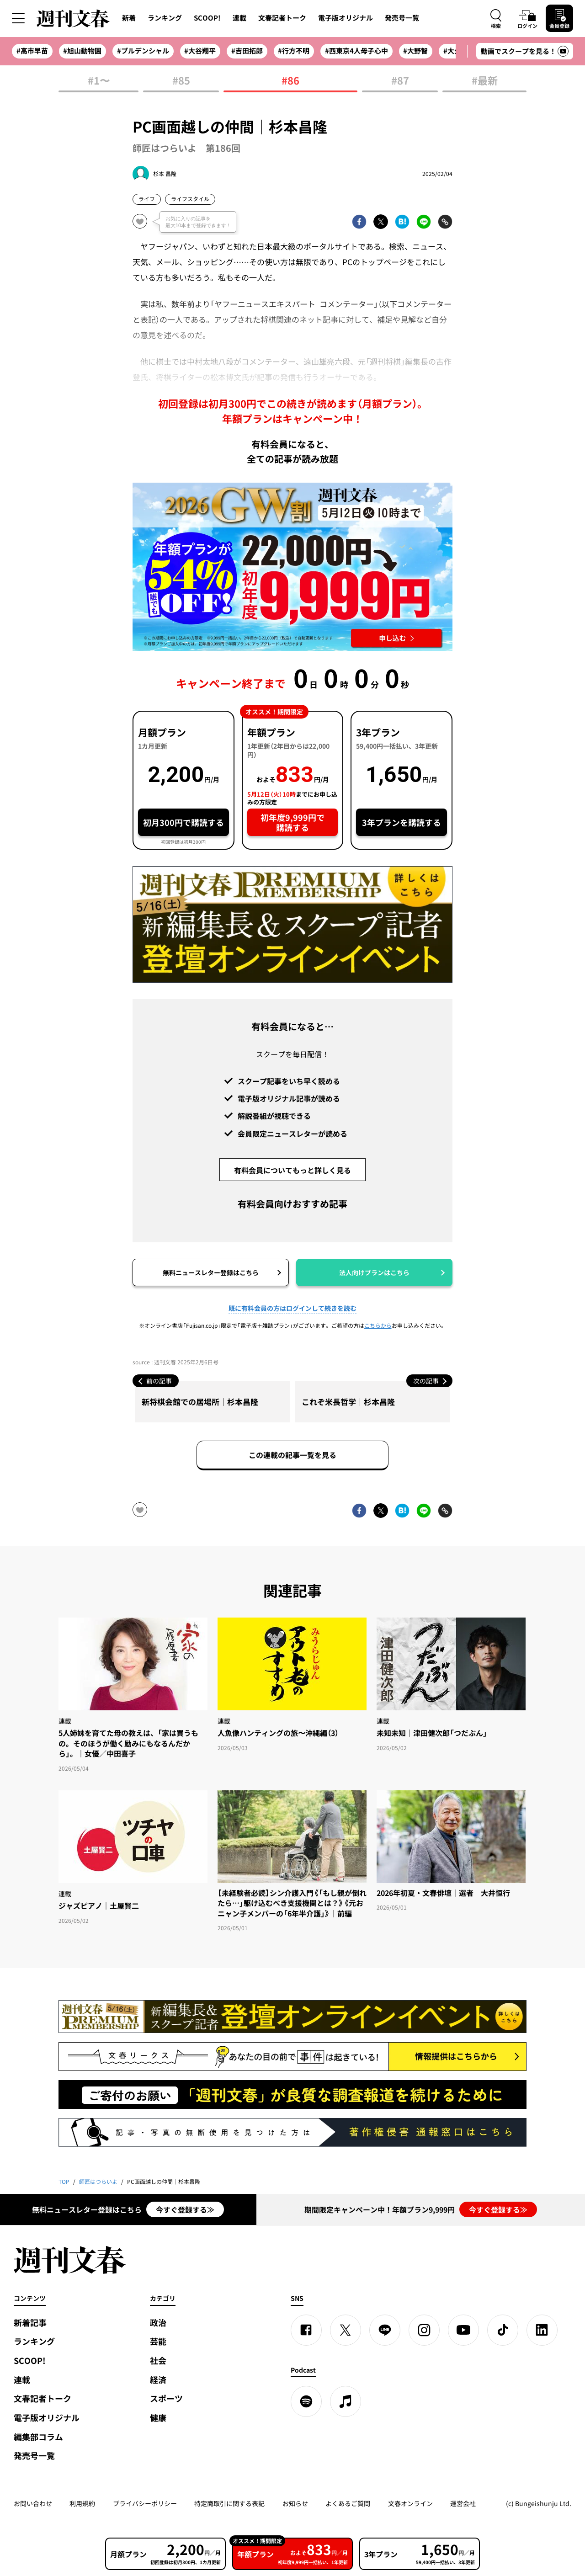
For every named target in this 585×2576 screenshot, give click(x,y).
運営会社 (463, 2503)
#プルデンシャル (143, 51)
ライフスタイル (190, 199)
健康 (158, 2417)
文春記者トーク (282, 18)
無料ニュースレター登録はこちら (211, 1272)
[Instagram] (424, 2330)
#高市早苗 (32, 51)
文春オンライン (410, 2503)
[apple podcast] (345, 2401)
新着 (129, 18)
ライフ (146, 199)
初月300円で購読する (183, 822)
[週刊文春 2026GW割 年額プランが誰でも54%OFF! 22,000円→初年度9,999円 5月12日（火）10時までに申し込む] (292, 567)
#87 (400, 81)
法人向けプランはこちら (374, 1272)
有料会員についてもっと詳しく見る (292, 1170)
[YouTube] (463, 2330)
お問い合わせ (33, 2503)
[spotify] (306, 2401)
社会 (158, 2360)
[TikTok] (502, 2330)
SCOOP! (207, 18)
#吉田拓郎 (247, 51)
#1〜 (99, 81)
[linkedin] (542, 2330)
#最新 (485, 81)
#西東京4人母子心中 (356, 51)
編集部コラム (38, 2437)
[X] (345, 2330)
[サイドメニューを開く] (18, 18)
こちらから (378, 1325)
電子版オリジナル (345, 18)
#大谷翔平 (200, 51)
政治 (158, 2322)
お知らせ (295, 2503)
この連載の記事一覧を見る (292, 1454)
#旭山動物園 (82, 51)
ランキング (165, 18)
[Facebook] (306, 2330)
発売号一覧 (402, 18)
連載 (239, 18)
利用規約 (82, 2503)
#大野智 (415, 51)
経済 (158, 2380)
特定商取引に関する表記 (229, 2503)
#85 (181, 81)
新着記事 (30, 2322)
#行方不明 (293, 51)
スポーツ (166, 2398)
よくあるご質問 (347, 2503)
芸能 (158, 2341)
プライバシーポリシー (145, 2503)
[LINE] (384, 2330)
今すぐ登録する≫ (185, 2209)
